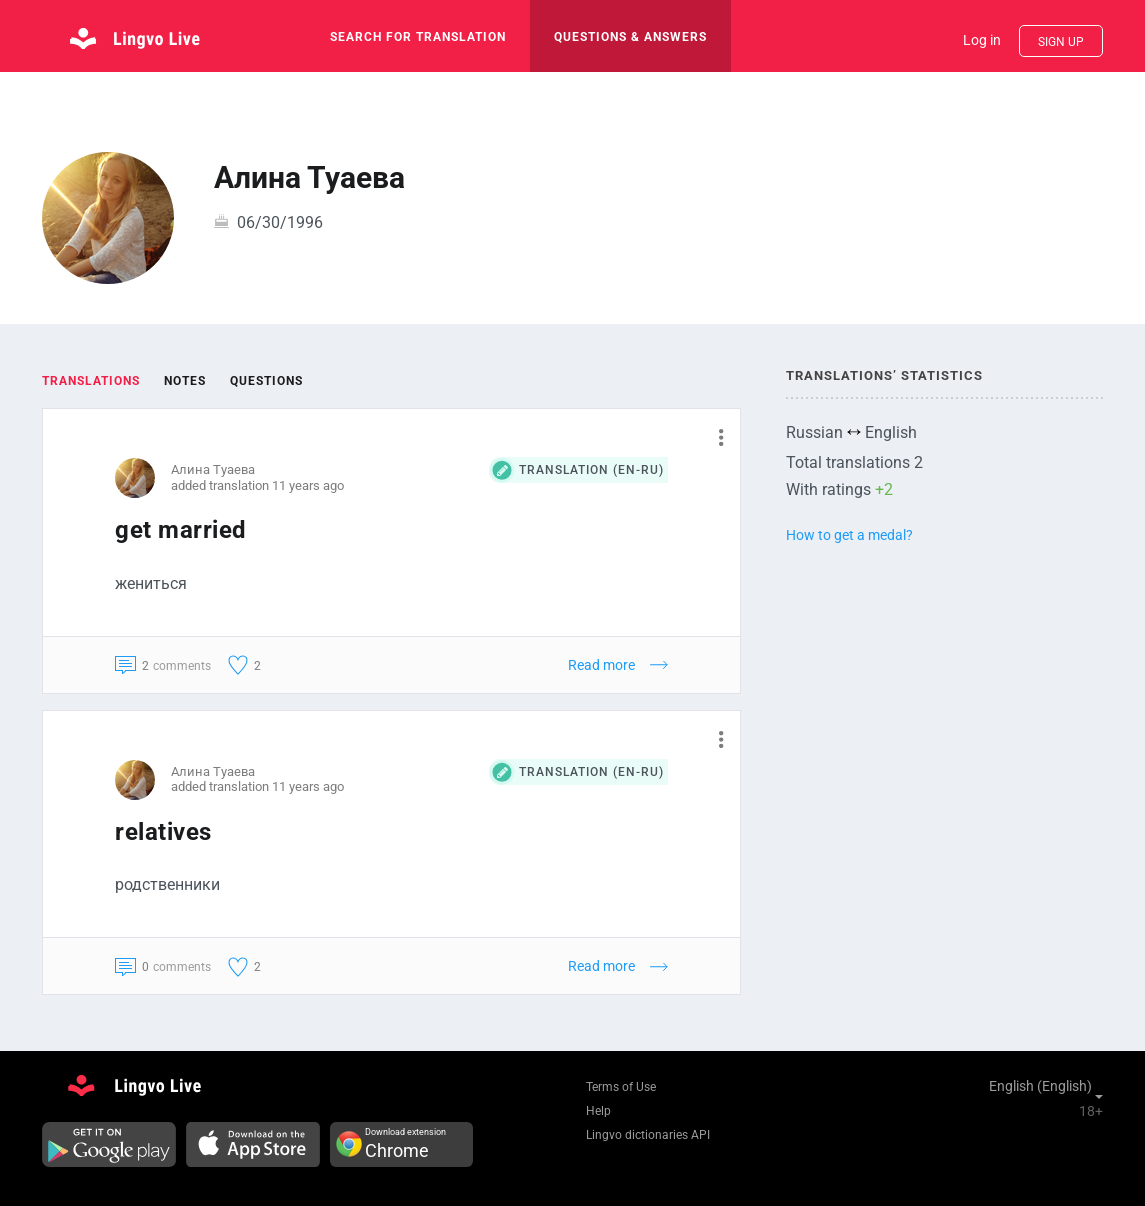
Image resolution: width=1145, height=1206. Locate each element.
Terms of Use (621, 1087)
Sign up (1061, 42)
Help (598, 1111)
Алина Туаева (213, 469)
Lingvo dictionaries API (648, 1135)
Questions (266, 381)
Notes (185, 381)
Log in (982, 40)
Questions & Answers (630, 37)
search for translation (418, 37)
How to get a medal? (849, 535)
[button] (713, 437)
